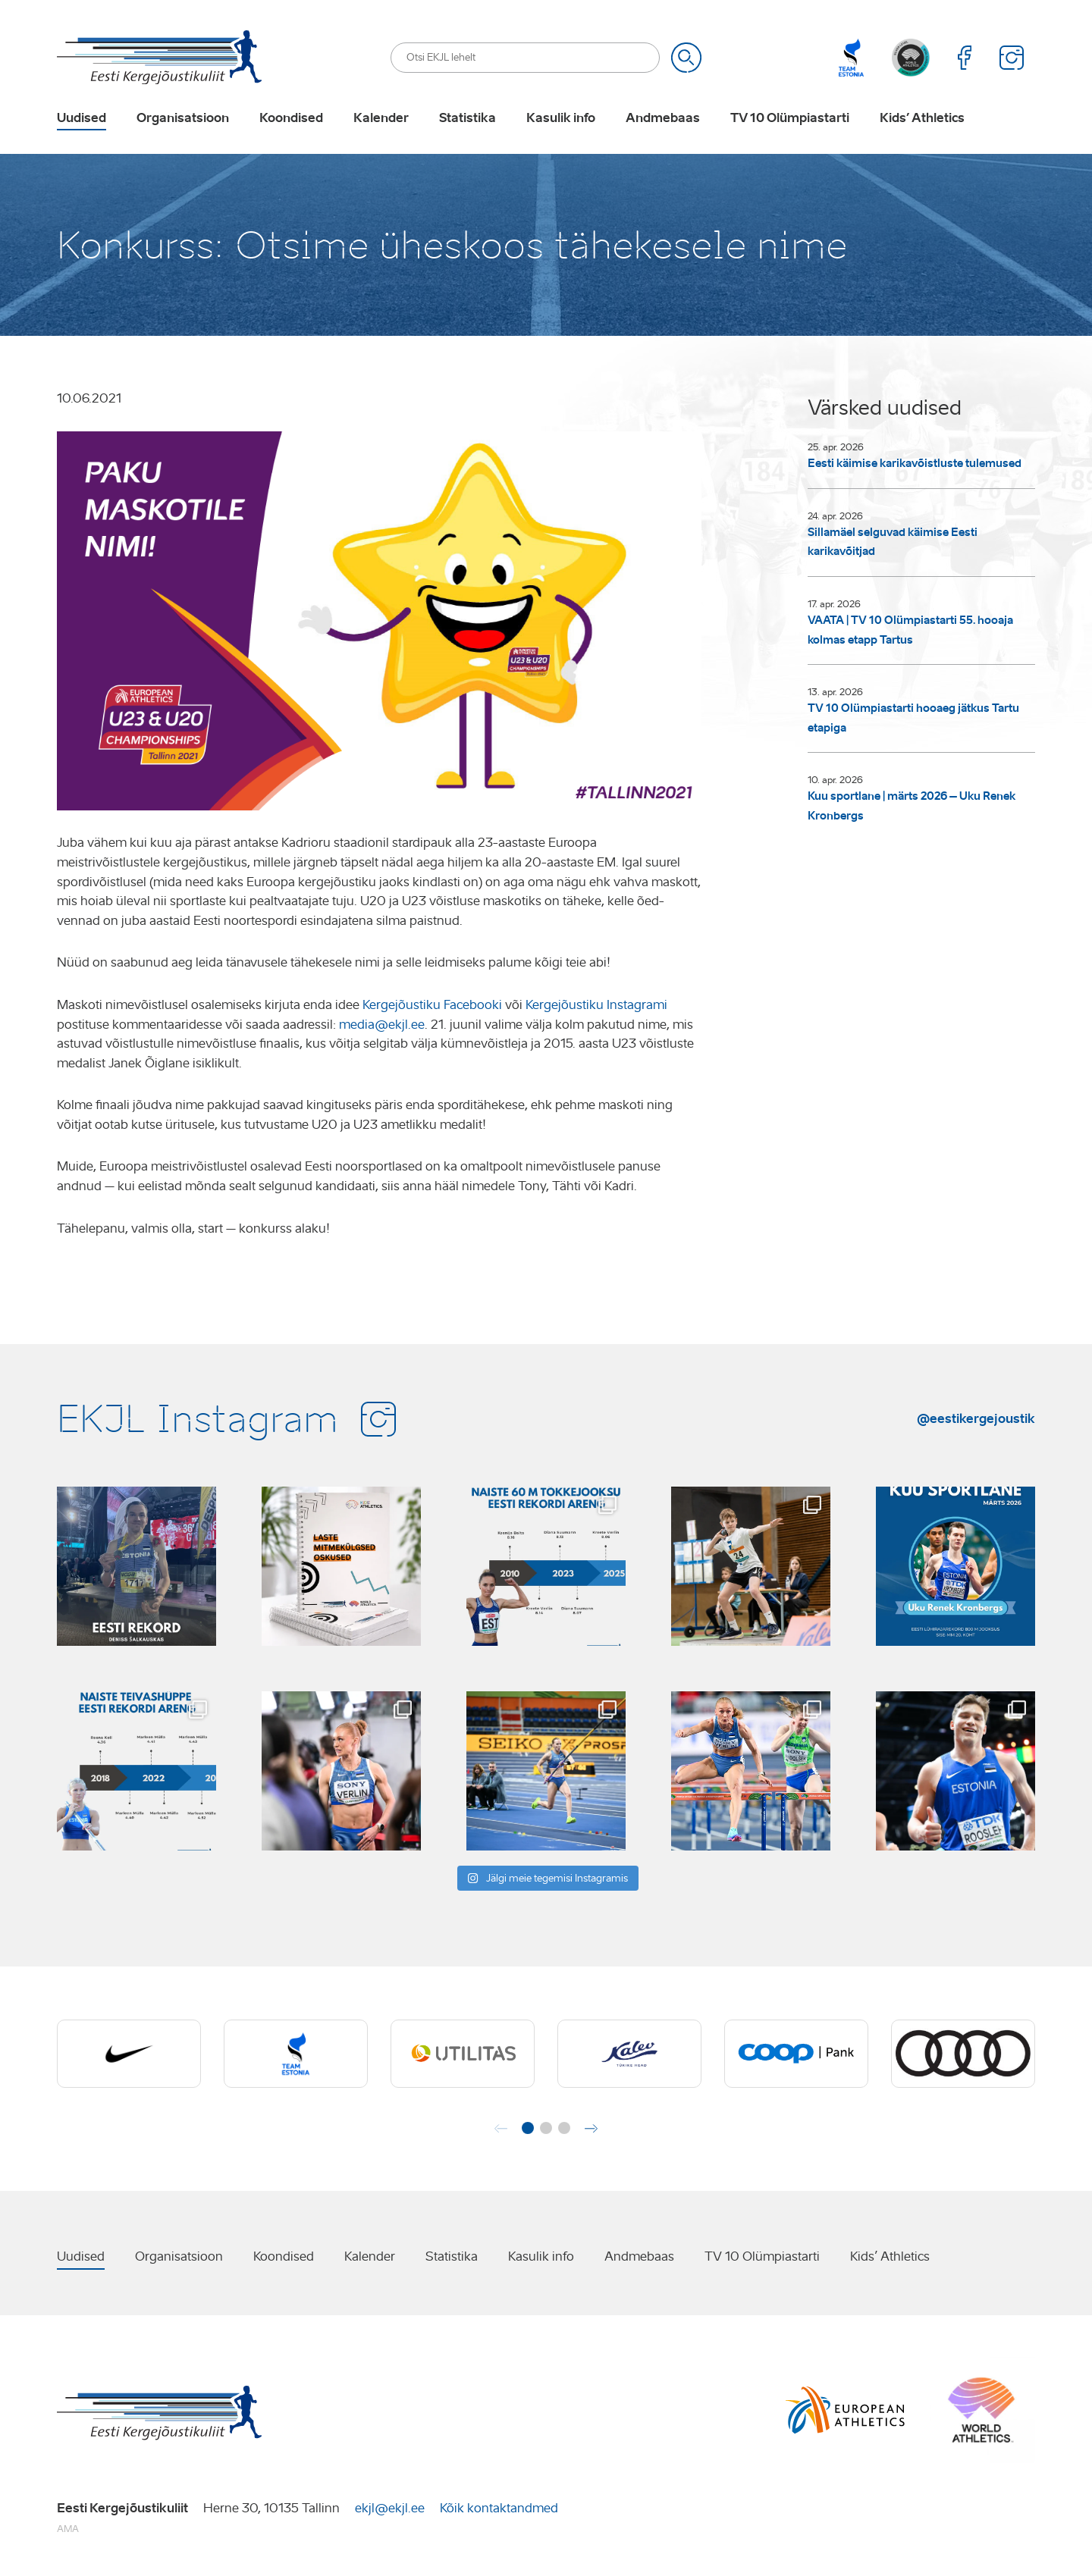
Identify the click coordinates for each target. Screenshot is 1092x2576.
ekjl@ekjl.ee (390, 2508)
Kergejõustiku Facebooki (432, 1005)
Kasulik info (560, 118)
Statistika (467, 118)
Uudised (81, 118)
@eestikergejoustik (976, 1418)
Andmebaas (663, 118)
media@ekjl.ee (382, 1024)
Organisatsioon (182, 118)
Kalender (381, 118)
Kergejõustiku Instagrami (596, 1005)
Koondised (291, 118)
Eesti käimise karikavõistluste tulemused (914, 463)
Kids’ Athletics (922, 118)
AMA (68, 2528)
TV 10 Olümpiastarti (789, 118)
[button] (528, 2128)
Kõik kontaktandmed (499, 2508)
